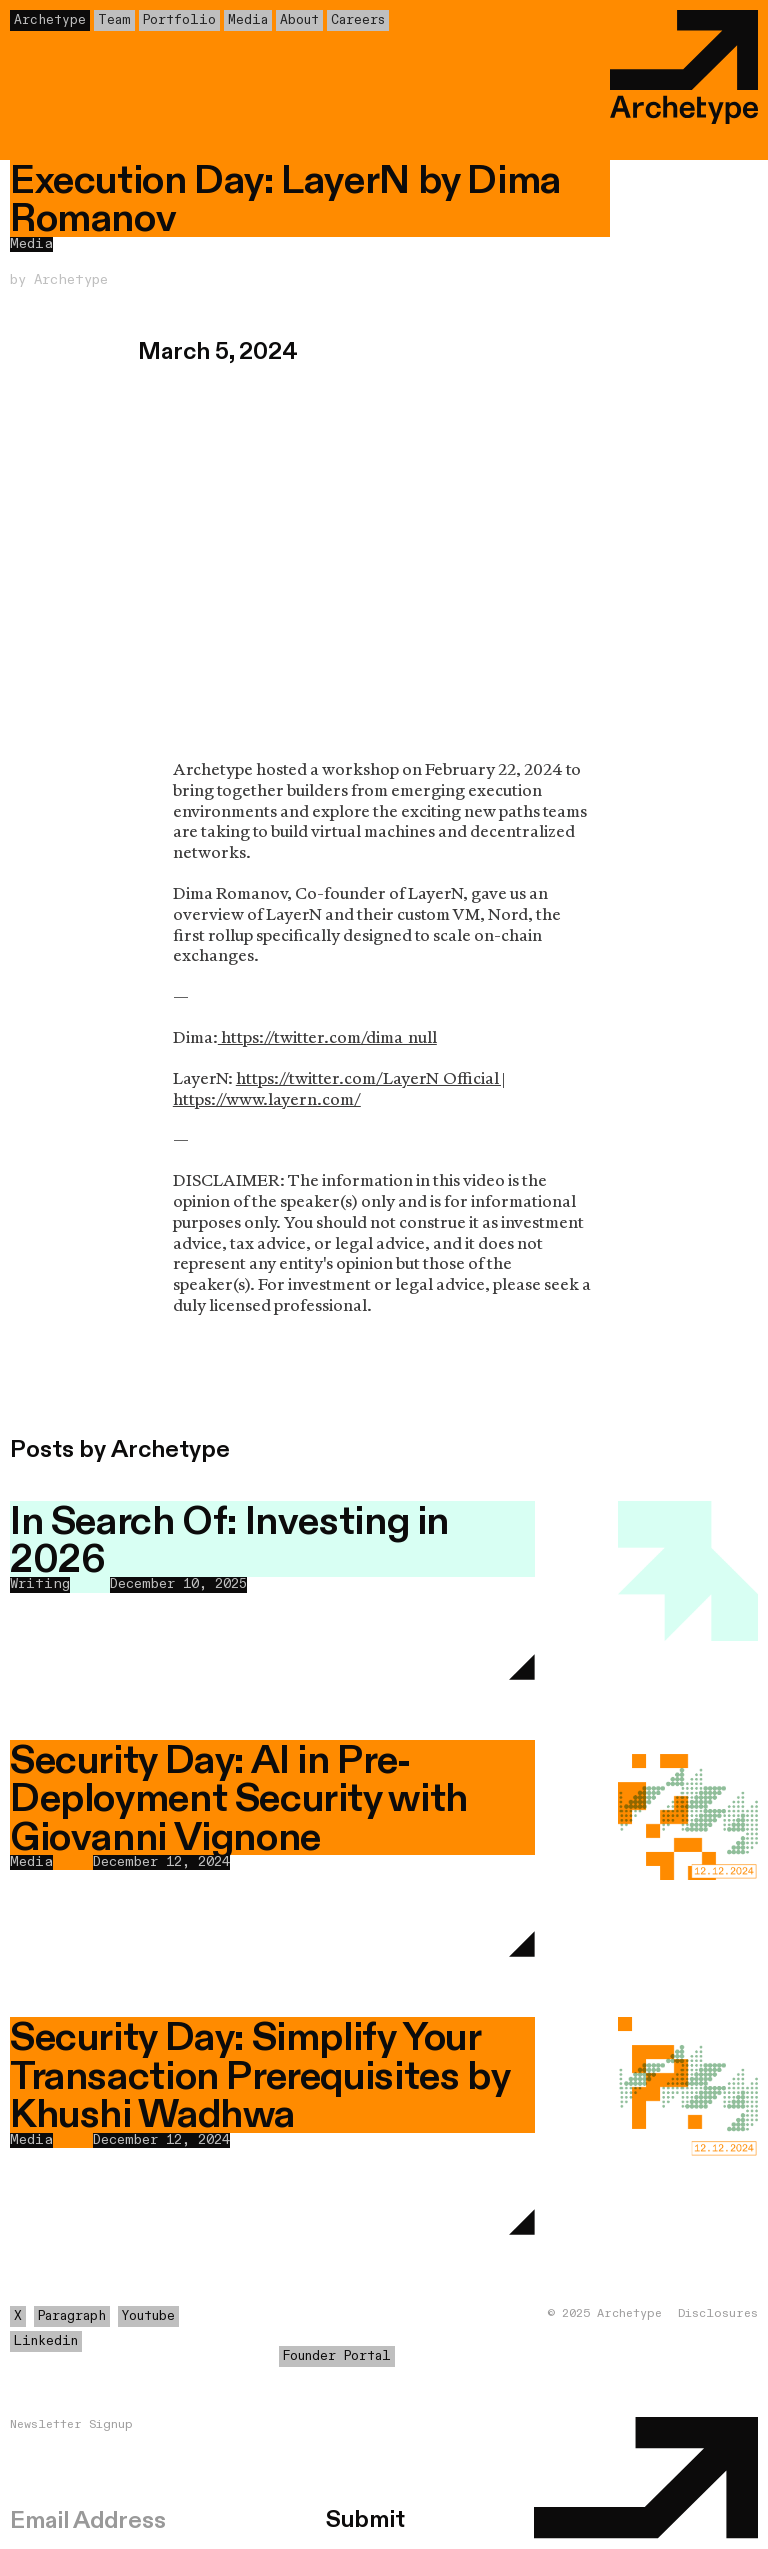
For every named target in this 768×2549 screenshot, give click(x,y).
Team (114, 20)
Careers (358, 20)
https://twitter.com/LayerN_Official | (370, 1078)
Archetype (50, 20)
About (299, 20)
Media (248, 20)
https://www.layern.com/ (267, 1099)
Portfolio (179, 20)
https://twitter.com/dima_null (327, 1037)
